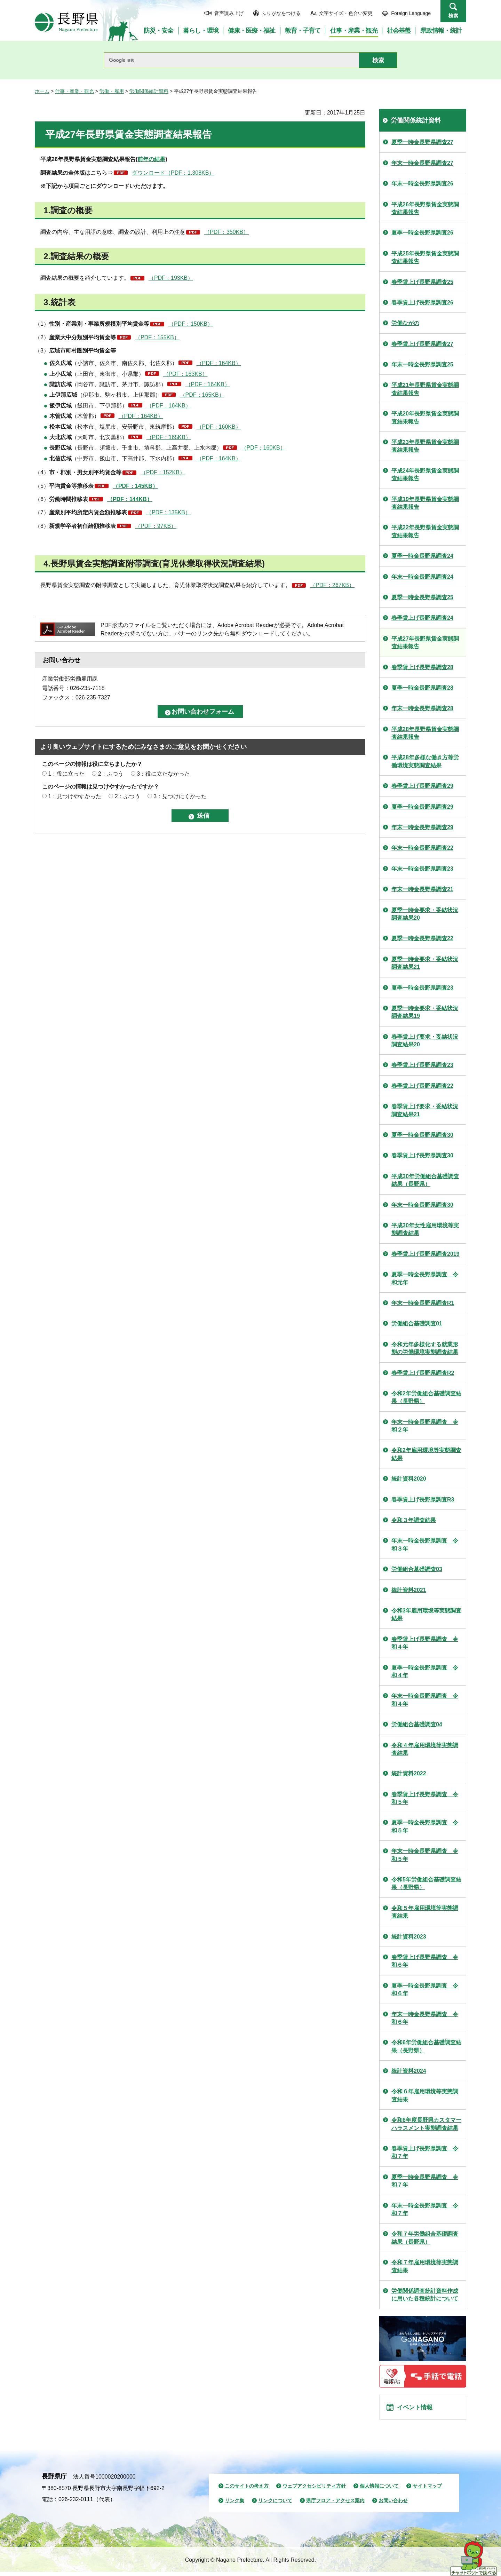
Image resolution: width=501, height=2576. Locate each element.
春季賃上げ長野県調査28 (422, 667)
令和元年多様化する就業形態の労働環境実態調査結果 (424, 1348)
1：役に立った (66, 774)
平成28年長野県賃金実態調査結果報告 (425, 733)
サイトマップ (427, 2490)
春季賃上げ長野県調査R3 (422, 1500)
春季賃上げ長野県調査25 (422, 282)
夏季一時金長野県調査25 (422, 597)
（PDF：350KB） (226, 232)
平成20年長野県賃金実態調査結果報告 (425, 417)
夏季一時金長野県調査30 (422, 1135)
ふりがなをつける (281, 13)
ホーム (42, 91)
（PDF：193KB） (171, 278)
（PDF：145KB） (135, 486)
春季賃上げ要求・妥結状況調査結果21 (424, 1110)
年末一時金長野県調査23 (422, 869)
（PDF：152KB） (163, 472)
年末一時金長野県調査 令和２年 (424, 1426)
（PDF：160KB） (219, 427)
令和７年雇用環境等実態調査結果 (424, 2266)
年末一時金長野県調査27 (422, 163)
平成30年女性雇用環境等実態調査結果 (425, 1229)
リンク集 (234, 2504)
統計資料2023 (408, 1937)
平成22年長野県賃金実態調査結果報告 (425, 531)
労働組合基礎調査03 (416, 1569)
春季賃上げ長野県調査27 (422, 344)
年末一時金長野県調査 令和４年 (424, 1699)
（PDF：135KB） (168, 512)
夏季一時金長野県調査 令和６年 (424, 1989)
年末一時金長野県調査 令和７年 (424, 2209)
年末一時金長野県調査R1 (422, 1303)
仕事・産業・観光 (74, 91)
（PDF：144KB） (129, 499)
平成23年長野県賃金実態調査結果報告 (425, 446)
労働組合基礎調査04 (416, 1724)
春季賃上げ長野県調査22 (422, 1086)
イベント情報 (418, 2409)
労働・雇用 (112, 91)
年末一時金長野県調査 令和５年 (424, 1855)
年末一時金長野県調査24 (422, 577)
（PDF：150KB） (190, 324)
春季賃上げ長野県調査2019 (425, 1254)
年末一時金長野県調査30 (422, 1205)
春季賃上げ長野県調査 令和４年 (424, 1643)
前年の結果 (151, 159)
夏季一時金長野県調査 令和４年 (424, 1671)
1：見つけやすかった (74, 796)
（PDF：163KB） (185, 374)
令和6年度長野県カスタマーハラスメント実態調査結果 (426, 2124)
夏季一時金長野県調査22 (422, 938)
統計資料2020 (408, 1479)
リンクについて (275, 2504)
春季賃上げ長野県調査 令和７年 (424, 2152)
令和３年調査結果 (413, 1520)
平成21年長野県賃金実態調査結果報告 (425, 389)
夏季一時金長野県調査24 (422, 556)
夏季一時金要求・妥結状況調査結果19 (424, 1012)
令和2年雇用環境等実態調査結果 (426, 1454)
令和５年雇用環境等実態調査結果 (424, 1912)
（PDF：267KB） (332, 585)
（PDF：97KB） (155, 526)
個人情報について (379, 2490)
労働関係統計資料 (148, 91)
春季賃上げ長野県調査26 (422, 303)
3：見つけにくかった (180, 796)
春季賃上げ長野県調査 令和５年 (424, 1798)
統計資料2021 (408, 1590)
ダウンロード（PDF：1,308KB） (173, 173)
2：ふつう (111, 774)
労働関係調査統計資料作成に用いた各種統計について (424, 2294)
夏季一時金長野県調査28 (422, 688)
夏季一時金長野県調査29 (422, 807)
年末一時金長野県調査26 (422, 184)
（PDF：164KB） (219, 363)
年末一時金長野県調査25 (422, 364)
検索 (453, 15)
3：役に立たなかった (163, 774)
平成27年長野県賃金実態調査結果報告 (425, 642)
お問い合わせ (393, 2504)
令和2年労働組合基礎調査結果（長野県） (426, 1397)
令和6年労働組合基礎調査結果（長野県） (426, 2046)
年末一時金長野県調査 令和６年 (424, 2018)
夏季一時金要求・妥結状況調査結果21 (424, 963)
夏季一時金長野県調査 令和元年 (424, 1278)
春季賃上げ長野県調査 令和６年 (424, 1961)
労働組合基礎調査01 (416, 1323)
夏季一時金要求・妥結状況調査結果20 (424, 914)
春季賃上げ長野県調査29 (422, 786)
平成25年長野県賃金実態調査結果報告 (425, 257)
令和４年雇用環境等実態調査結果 (424, 1749)
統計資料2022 (408, 1773)
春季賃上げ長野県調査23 (422, 1065)
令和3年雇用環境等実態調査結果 (426, 1614)
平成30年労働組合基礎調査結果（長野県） (425, 1180)
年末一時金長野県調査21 (422, 889)
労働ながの (405, 323)
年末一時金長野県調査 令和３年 (424, 1544)
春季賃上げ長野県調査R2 (422, 1373)
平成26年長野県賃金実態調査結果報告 (425, 208)
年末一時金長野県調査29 (422, 827)
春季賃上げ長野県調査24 (422, 618)
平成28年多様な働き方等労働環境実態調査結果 (425, 761)
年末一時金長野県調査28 (422, 708)
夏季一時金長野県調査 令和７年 (424, 2181)
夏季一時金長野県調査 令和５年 (424, 1826)
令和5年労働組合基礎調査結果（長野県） (426, 1883)
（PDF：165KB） (202, 395)
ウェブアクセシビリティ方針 (314, 2490)
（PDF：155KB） (157, 337)
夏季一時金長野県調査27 (422, 142)
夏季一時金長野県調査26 (422, 233)
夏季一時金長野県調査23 (422, 988)
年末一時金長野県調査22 (422, 848)
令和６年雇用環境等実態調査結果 (424, 2095)
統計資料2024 (408, 2071)
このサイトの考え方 (247, 2490)
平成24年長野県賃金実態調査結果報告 (425, 474)
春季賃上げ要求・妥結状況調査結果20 (424, 1040)
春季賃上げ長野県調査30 (422, 1155)
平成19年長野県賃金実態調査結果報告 (425, 503)
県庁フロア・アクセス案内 (335, 2504)
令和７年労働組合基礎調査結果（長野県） (424, 2237)
